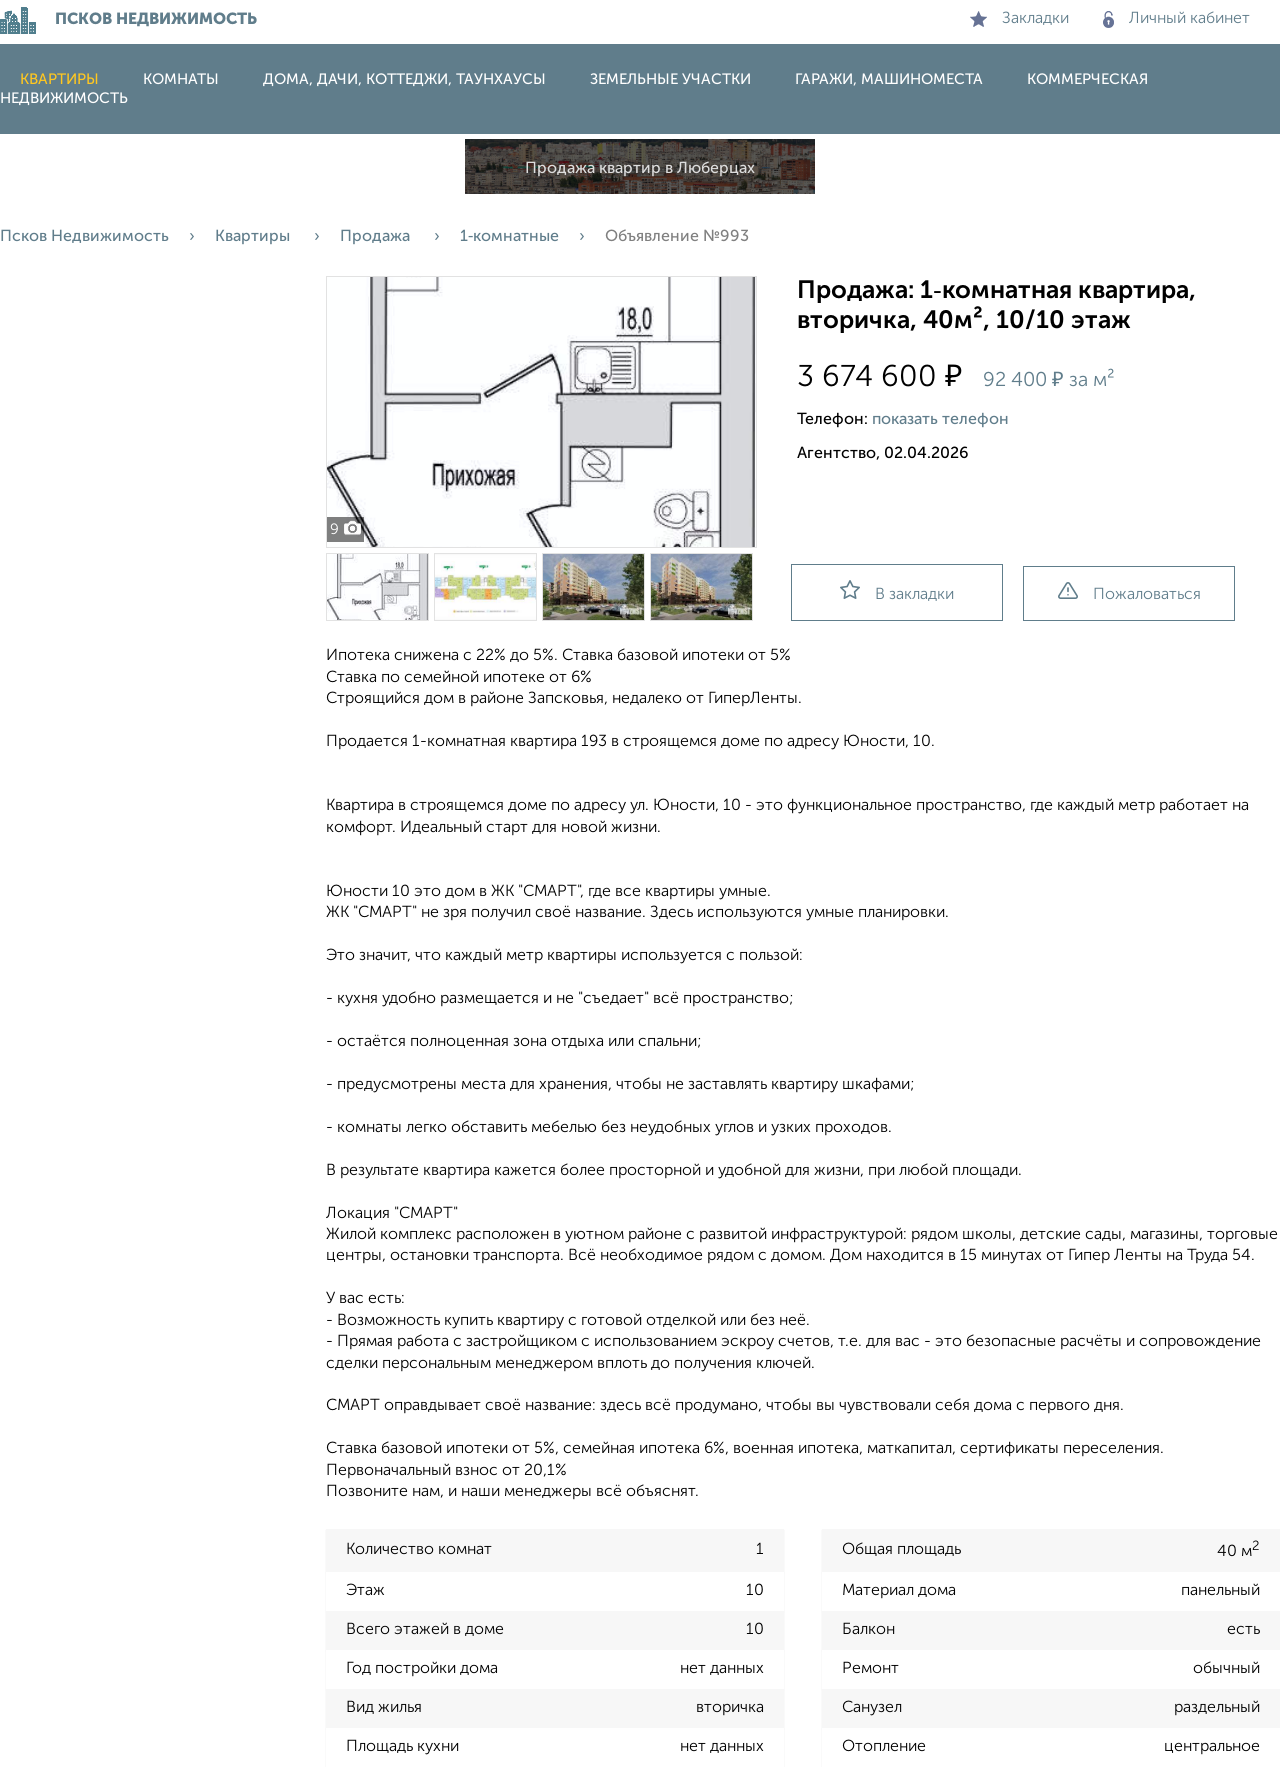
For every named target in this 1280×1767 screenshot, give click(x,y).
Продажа (377, 237)
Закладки (1019, 19)
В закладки (897, 591)
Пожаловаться (1129, 592)
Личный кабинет (1176, 19)
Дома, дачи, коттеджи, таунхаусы (404, 79)
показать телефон (940, 420)
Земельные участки (670, 79)
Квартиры (59, 79)
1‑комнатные (509, 237)
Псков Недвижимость (84, 237)
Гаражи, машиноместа (889, 79)
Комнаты (181, 79)
